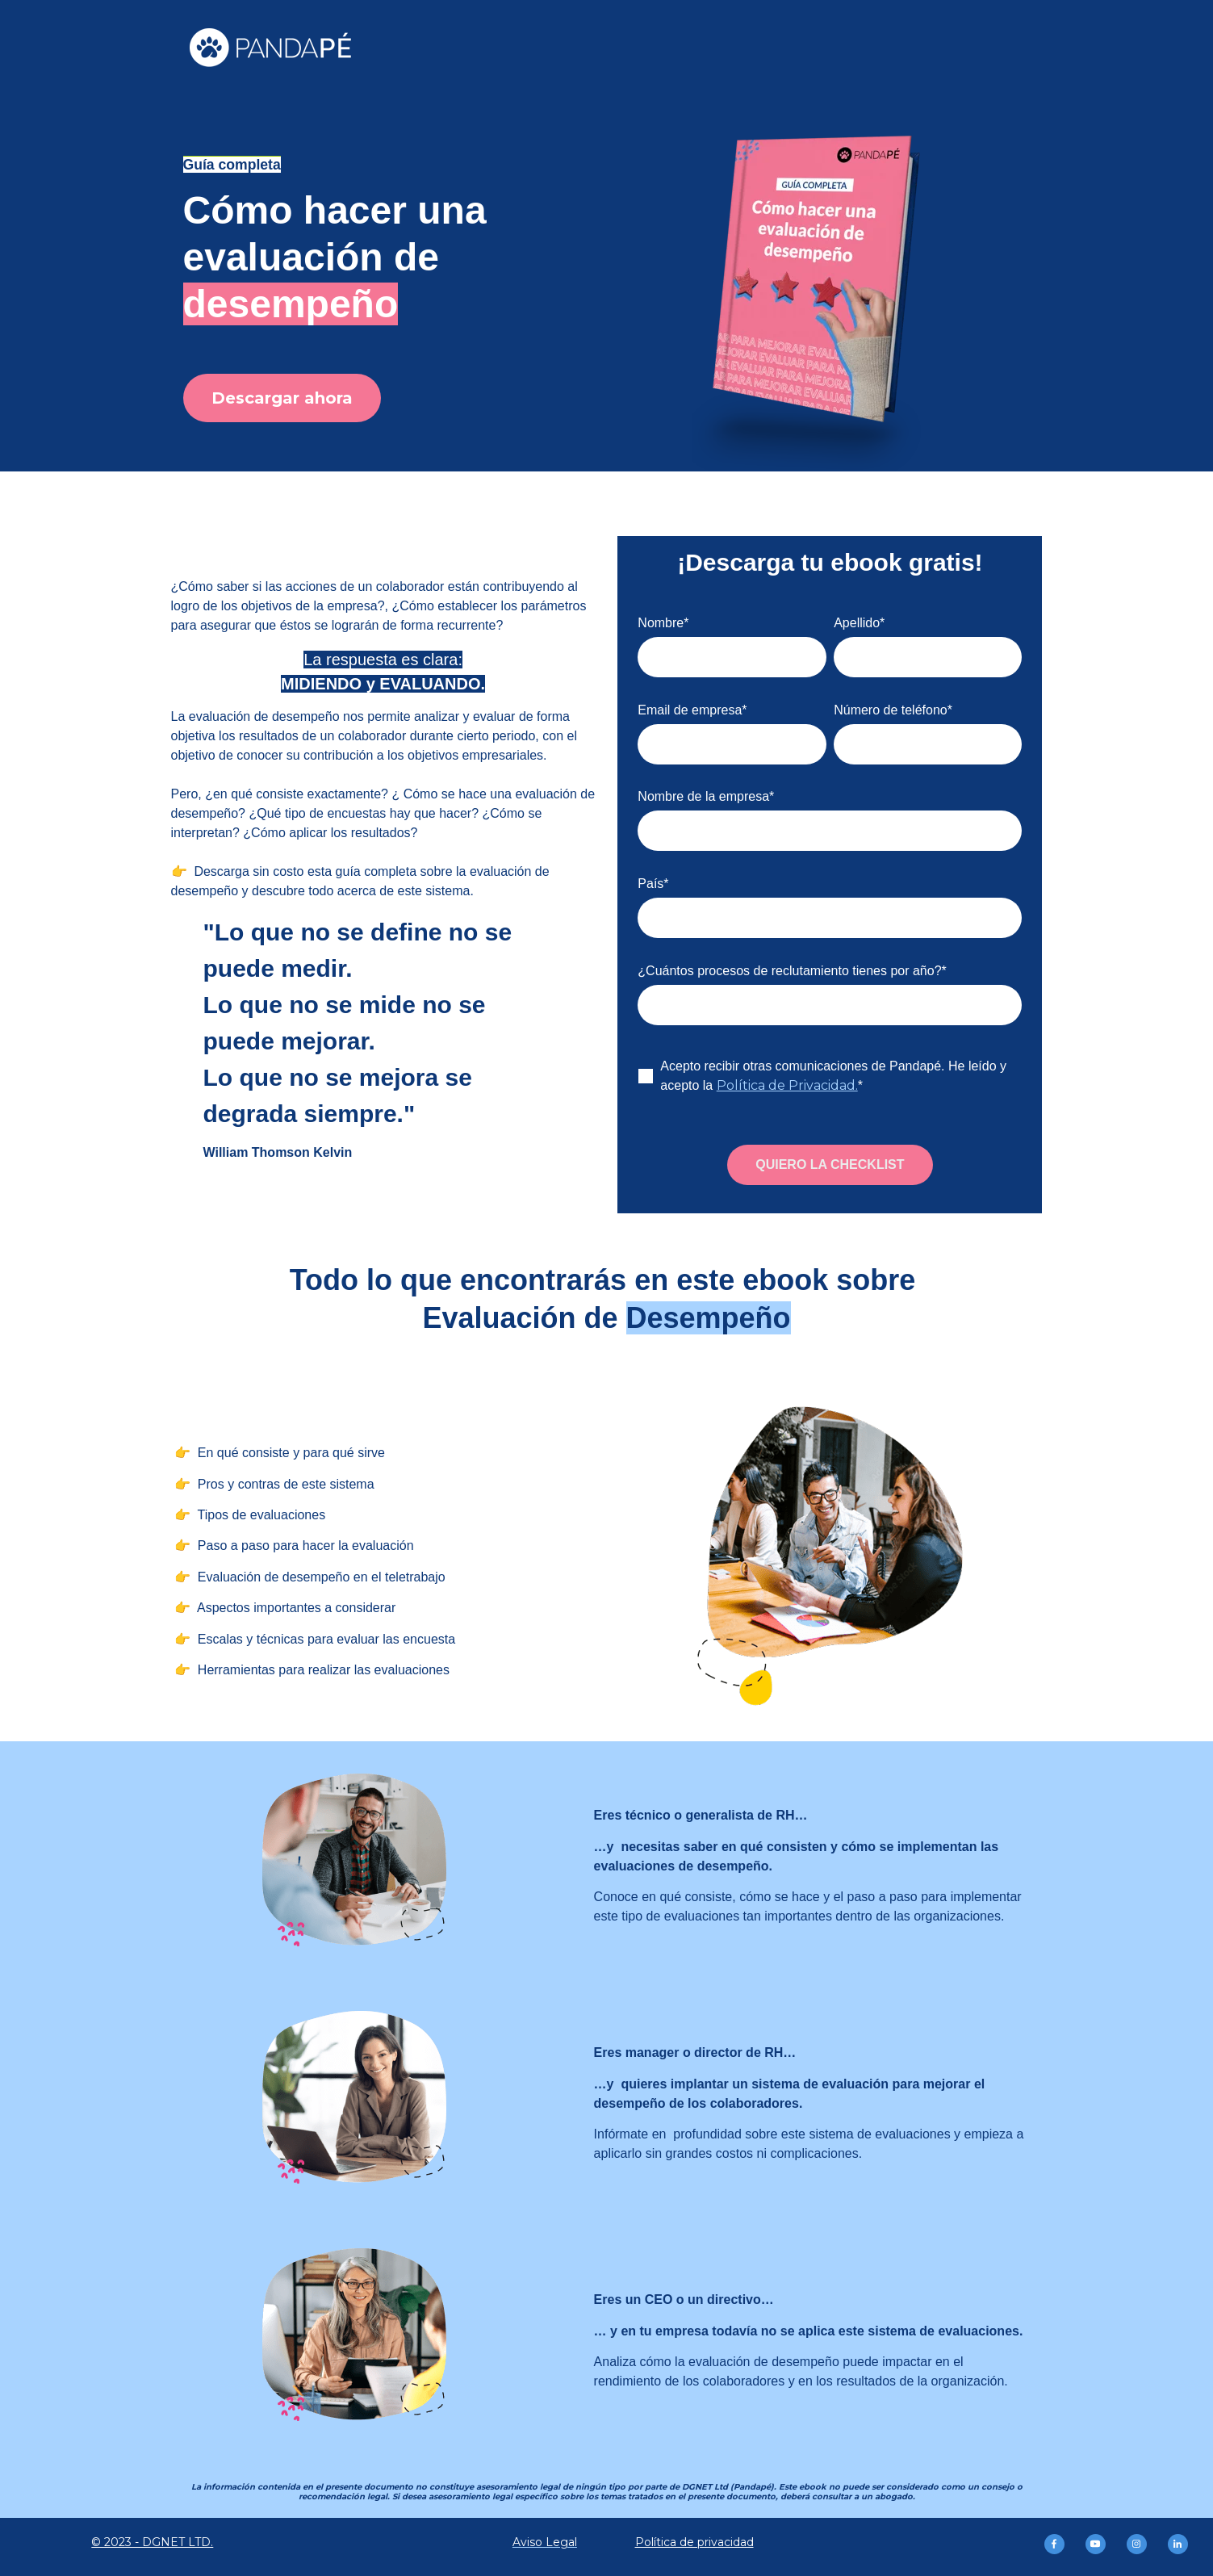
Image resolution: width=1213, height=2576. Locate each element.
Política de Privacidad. (787, 1085)
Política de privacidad (694, 2542)
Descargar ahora (282, 398)
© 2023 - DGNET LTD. (152, 2542)
